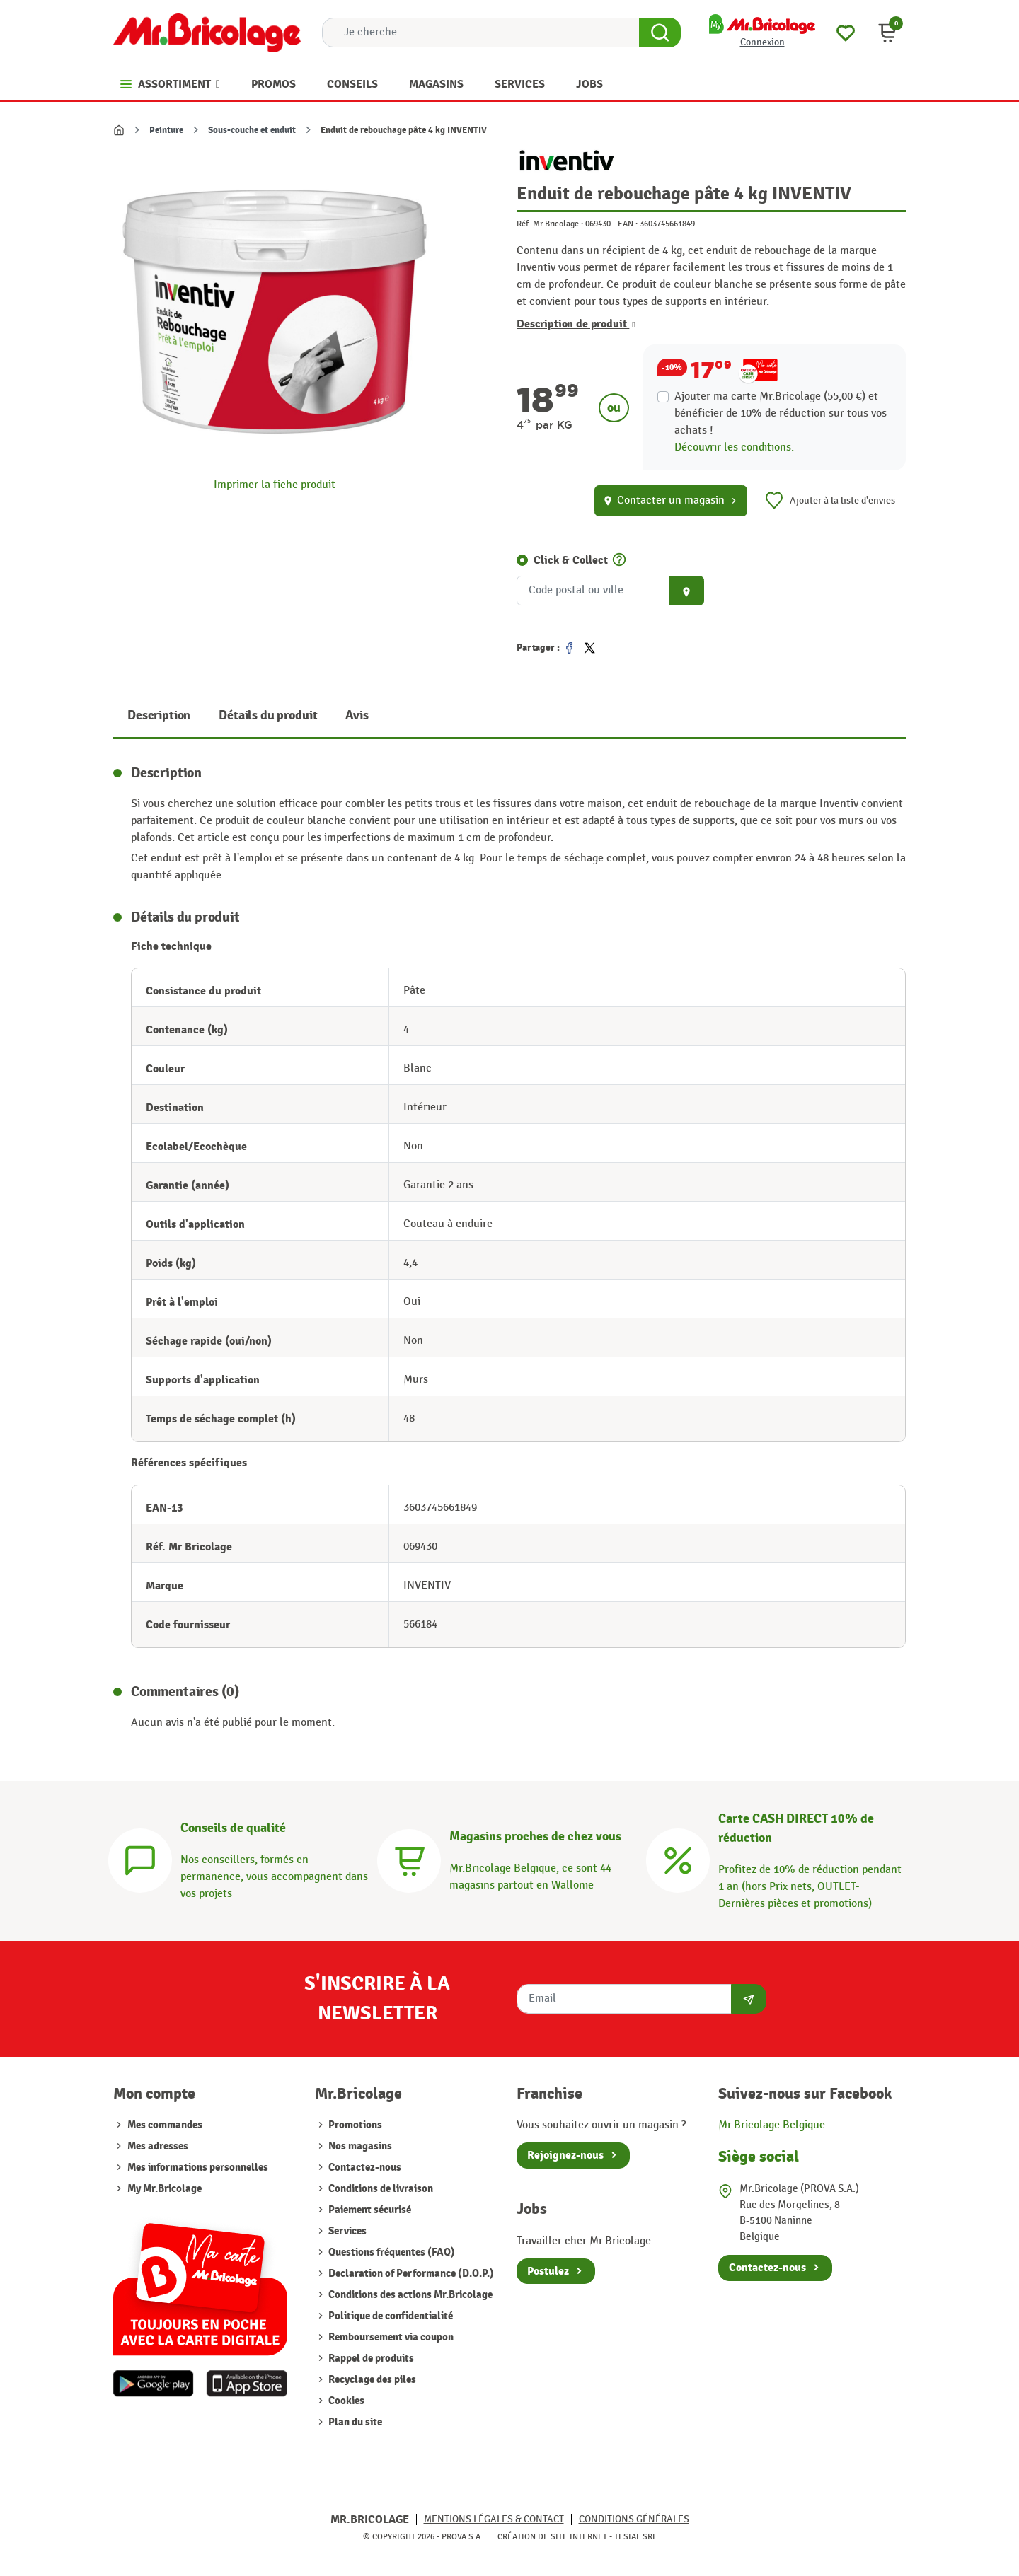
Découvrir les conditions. (734, 447)
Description (158, 715)
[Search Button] (660, 32)
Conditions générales (634, 2519)
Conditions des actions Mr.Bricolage (409, 2295)
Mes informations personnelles (197, 2167)
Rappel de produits (370, 2358)
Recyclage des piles (371, 2379)
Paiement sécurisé (368, 2210)
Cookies (345, 2401)
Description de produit (576, 324)
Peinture (166, 130)
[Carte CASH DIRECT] (678, 1858)
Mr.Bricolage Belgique (771, 2125)
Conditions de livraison (379, 2188)
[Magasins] (409, 1858)
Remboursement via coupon (390, 2337)
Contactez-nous (363, 2167)
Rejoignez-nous (565, 2155)
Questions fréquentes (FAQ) (390, 2252)
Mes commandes (164, 2125)
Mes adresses (157, 2146)
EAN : (628, 223)
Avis (356, 715)
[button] (887, 32)
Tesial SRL (635, 2536)
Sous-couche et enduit (252, 130)
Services (346, 2231)
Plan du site (354, 2422)
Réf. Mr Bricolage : (550, 223)
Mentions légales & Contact (494, 2519)
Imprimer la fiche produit (274, 485)
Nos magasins (359, 2146)
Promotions (354, 2125)
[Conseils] (140, 1858)
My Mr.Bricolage (164, 2188)
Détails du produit (268, 715)
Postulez (548, 2271)
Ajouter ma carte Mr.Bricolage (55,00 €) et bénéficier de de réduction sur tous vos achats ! (780, 413)
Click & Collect (571, 560)
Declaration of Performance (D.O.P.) (410, 2273)
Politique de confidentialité (389, 2316)
